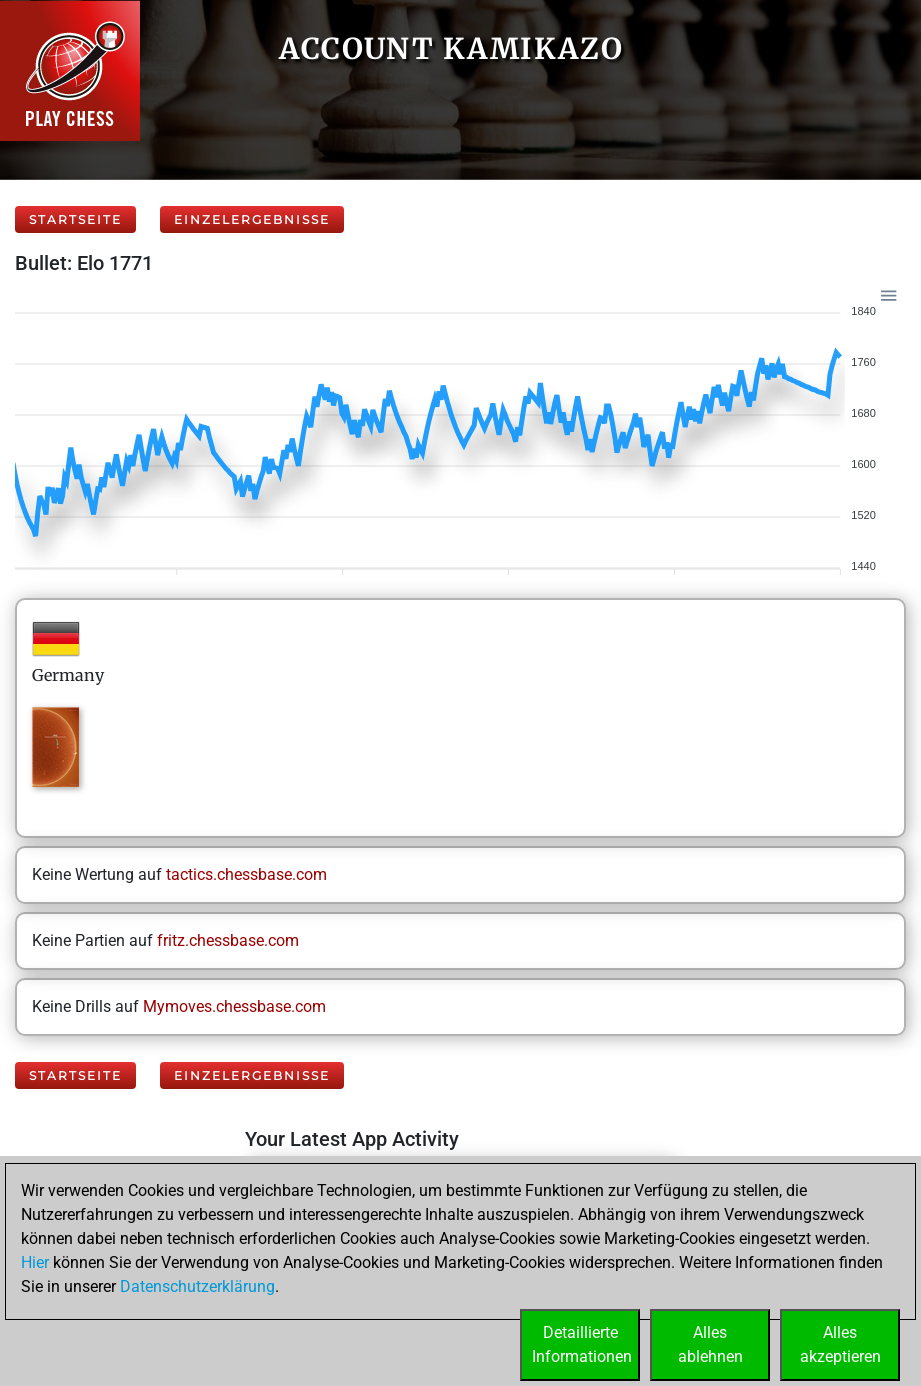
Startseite (75, 219)
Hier (35, 1262)
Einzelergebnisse (252, 219)
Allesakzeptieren (840, 1344)
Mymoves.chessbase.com (234, 1006)
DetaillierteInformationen (582, 1344)
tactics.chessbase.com (246, 874)
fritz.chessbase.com (228, 940)
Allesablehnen (710, 1344)
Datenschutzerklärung (197, 1286)
